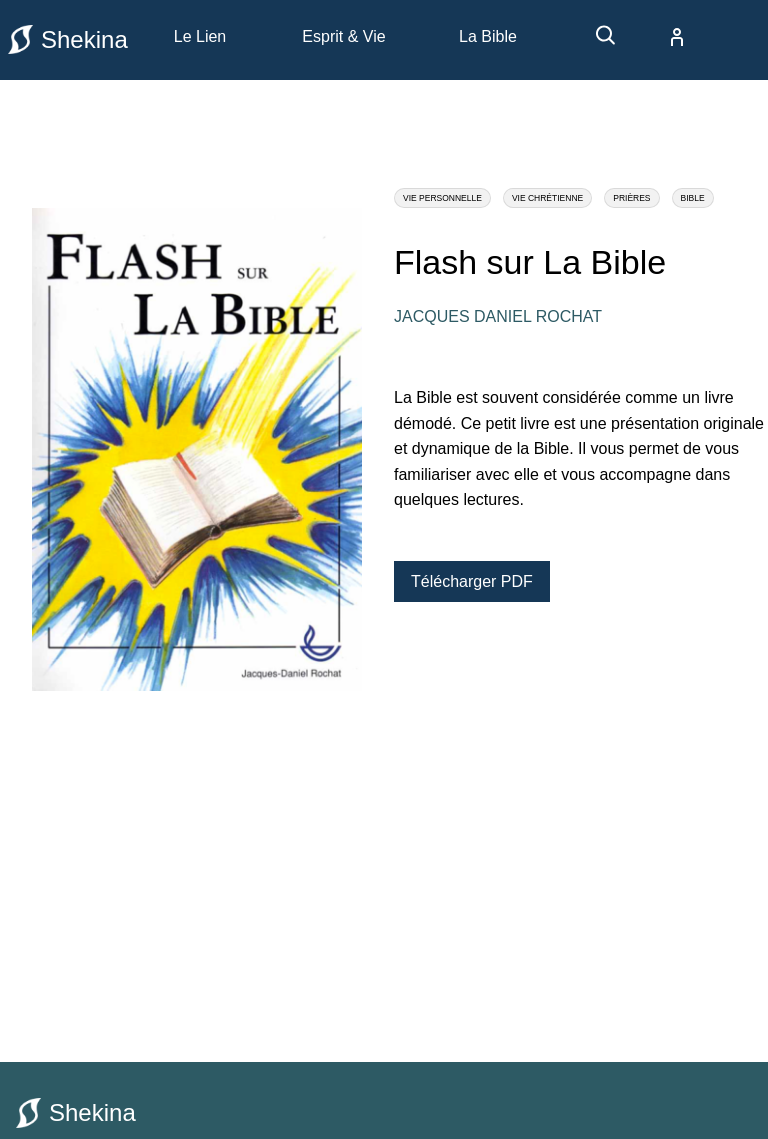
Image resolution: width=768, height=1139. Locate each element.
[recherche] (596, 42)
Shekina (68, 39)
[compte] (661, 37)
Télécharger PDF (472, 581)
